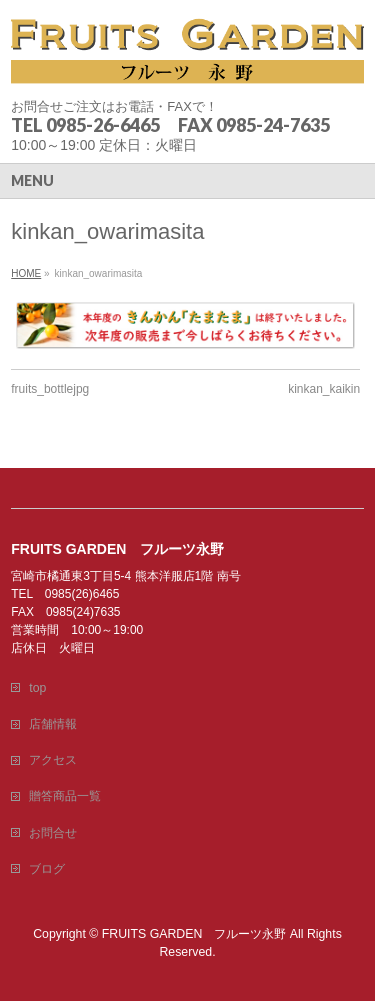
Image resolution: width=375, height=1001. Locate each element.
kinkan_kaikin (324, 389)
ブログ (47, 869)
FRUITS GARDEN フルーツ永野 (194, 934)
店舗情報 (53, 724)
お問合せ (53, 833)
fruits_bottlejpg (50, 389)
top (37, 688)
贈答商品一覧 (65, 796)
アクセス (53, 760)
